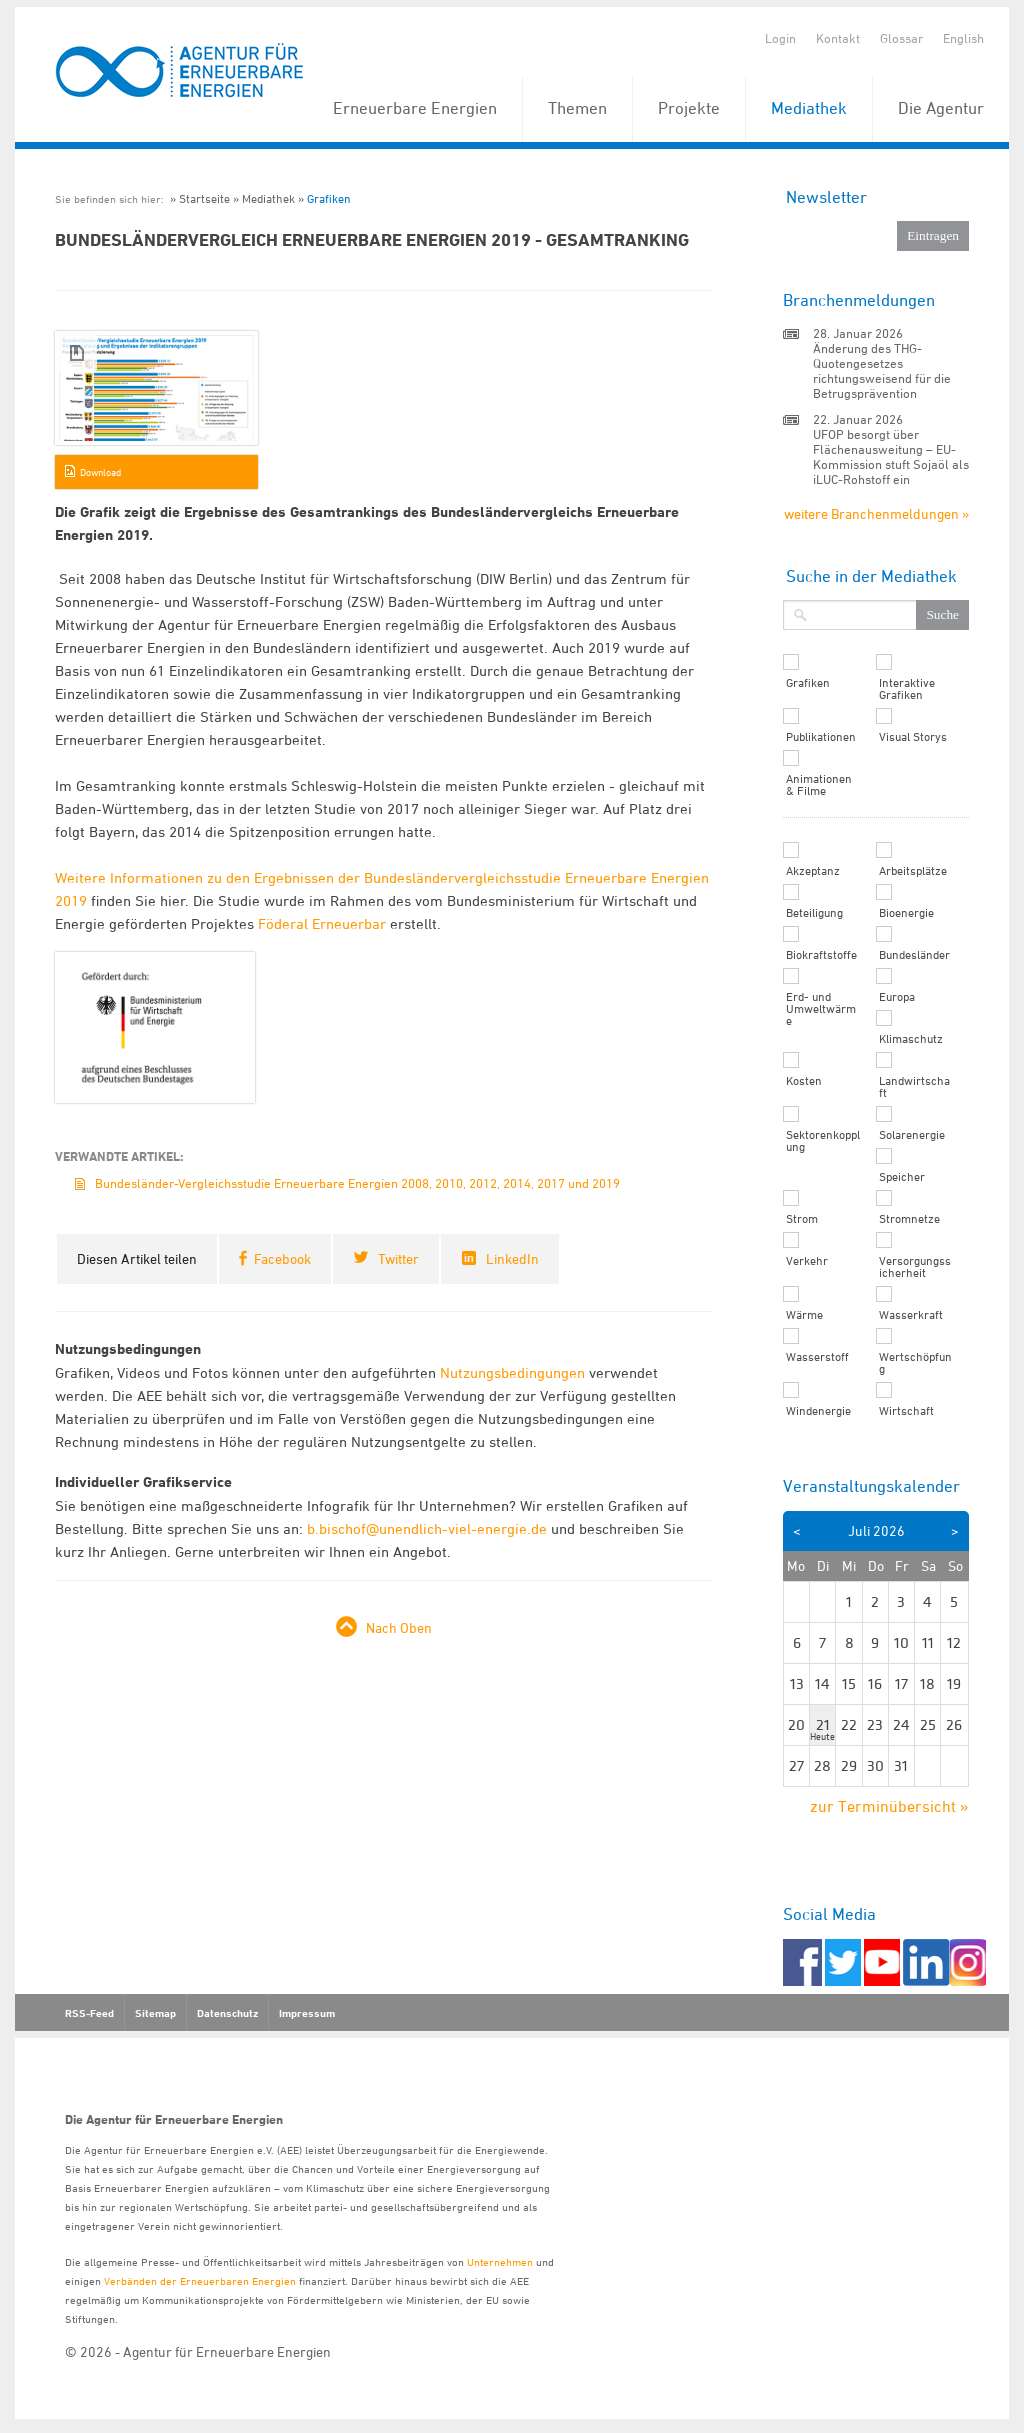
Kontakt (838, 38)
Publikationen (821, 737)
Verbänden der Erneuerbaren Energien (200, 2280)
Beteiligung (814, 913)
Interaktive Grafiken (907, 689)
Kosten (804, 1081)
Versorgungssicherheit (915, 1267)
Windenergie (818, 1411)
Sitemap (155, 2013)
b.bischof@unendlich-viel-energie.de (427, 1528)
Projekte (689, 108)
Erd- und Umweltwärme (821, 1009)
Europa (897, 997)
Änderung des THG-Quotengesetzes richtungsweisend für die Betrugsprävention (882, 370)
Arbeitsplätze (913, 871)
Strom (802, 1219)
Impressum (307, 2013)
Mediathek (809, 108)
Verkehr (807, 1261)
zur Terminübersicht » (889, 1806)
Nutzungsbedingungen (512, 1372)
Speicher (902, 1177)
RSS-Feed (89, 2013)
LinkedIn (512, 1258)
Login (780, 38)
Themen (577, 108)
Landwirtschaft (914, 1087)
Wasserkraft (911, 1315)
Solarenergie (912, 1135)
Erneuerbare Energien (415, 108)
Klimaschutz (911, 1039)
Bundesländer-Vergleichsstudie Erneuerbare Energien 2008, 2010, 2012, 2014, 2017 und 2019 (357, 1183)
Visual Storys (913, 737)
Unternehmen (500, 2261)
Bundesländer (914, 955)
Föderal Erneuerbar (322, 923)
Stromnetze (909, 1219)
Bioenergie (906, 913)
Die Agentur (941, 108)
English (963, 38)
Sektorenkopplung (823, 1141)
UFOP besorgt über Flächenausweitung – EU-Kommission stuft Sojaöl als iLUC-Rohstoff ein (891, 456)
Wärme (804, 1315)
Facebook (282, 1258)
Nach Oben (399, 1627)
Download (100, 472)
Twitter (398, 1258)
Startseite (204, 198)
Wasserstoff (817, 1357)
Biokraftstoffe (821, 955)
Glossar (901, 38)
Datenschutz (227, 2013)
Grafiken (329, 198)
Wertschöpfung (915, 1363)
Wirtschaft (906, 1411)
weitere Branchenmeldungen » (876, 513)
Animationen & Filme (819, 785)
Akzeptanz (813, 871)
